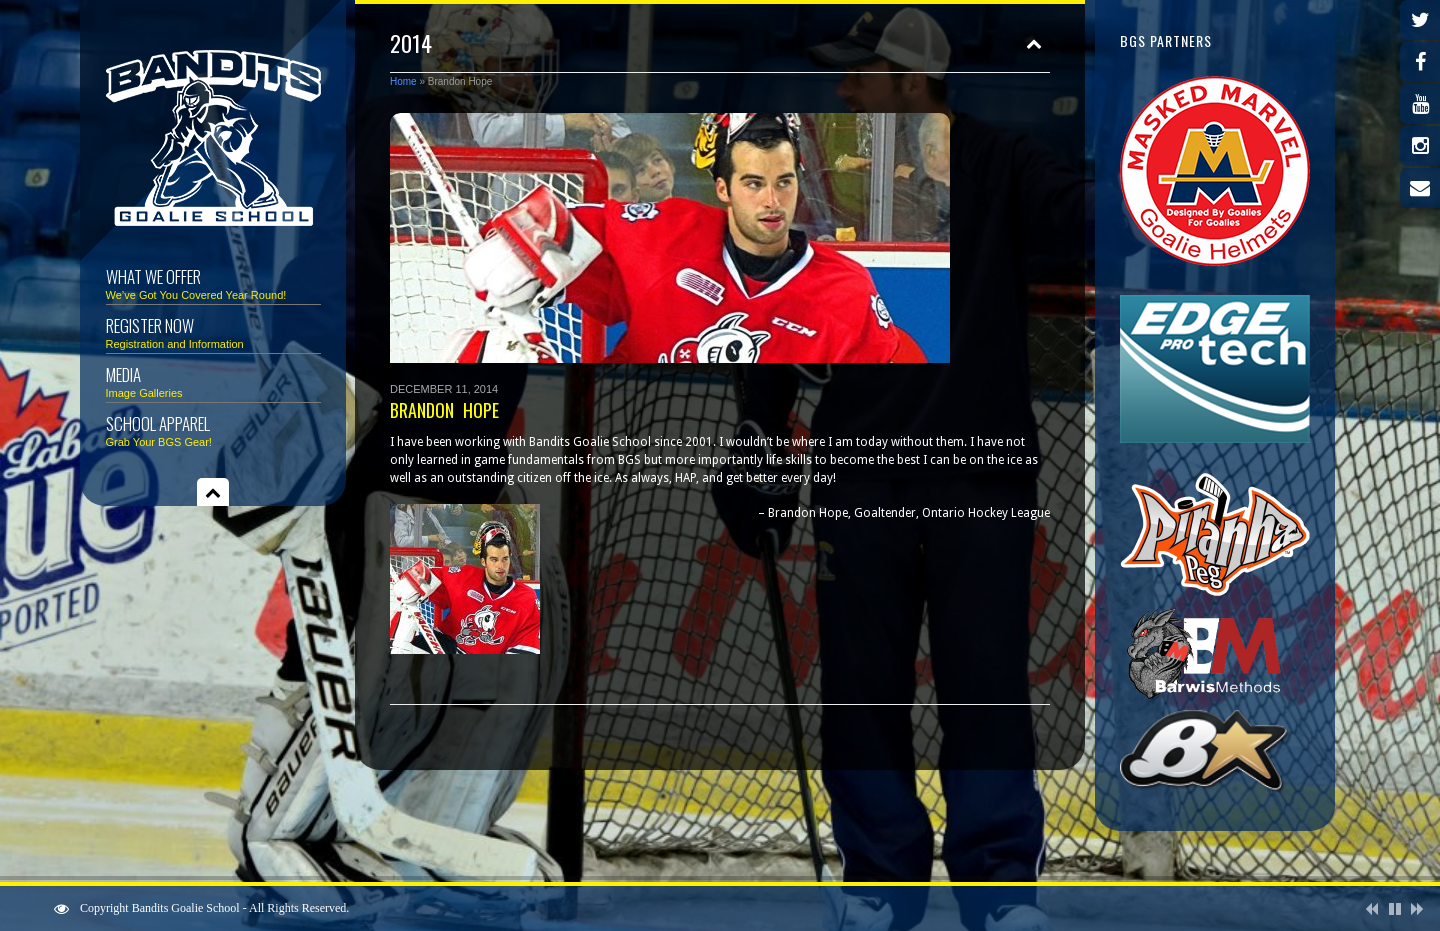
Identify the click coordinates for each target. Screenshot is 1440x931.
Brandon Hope (444, 410)
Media (213, 380)
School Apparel (213, 429)
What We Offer (213, 282)
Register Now (213, 331)
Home (403, 81)
